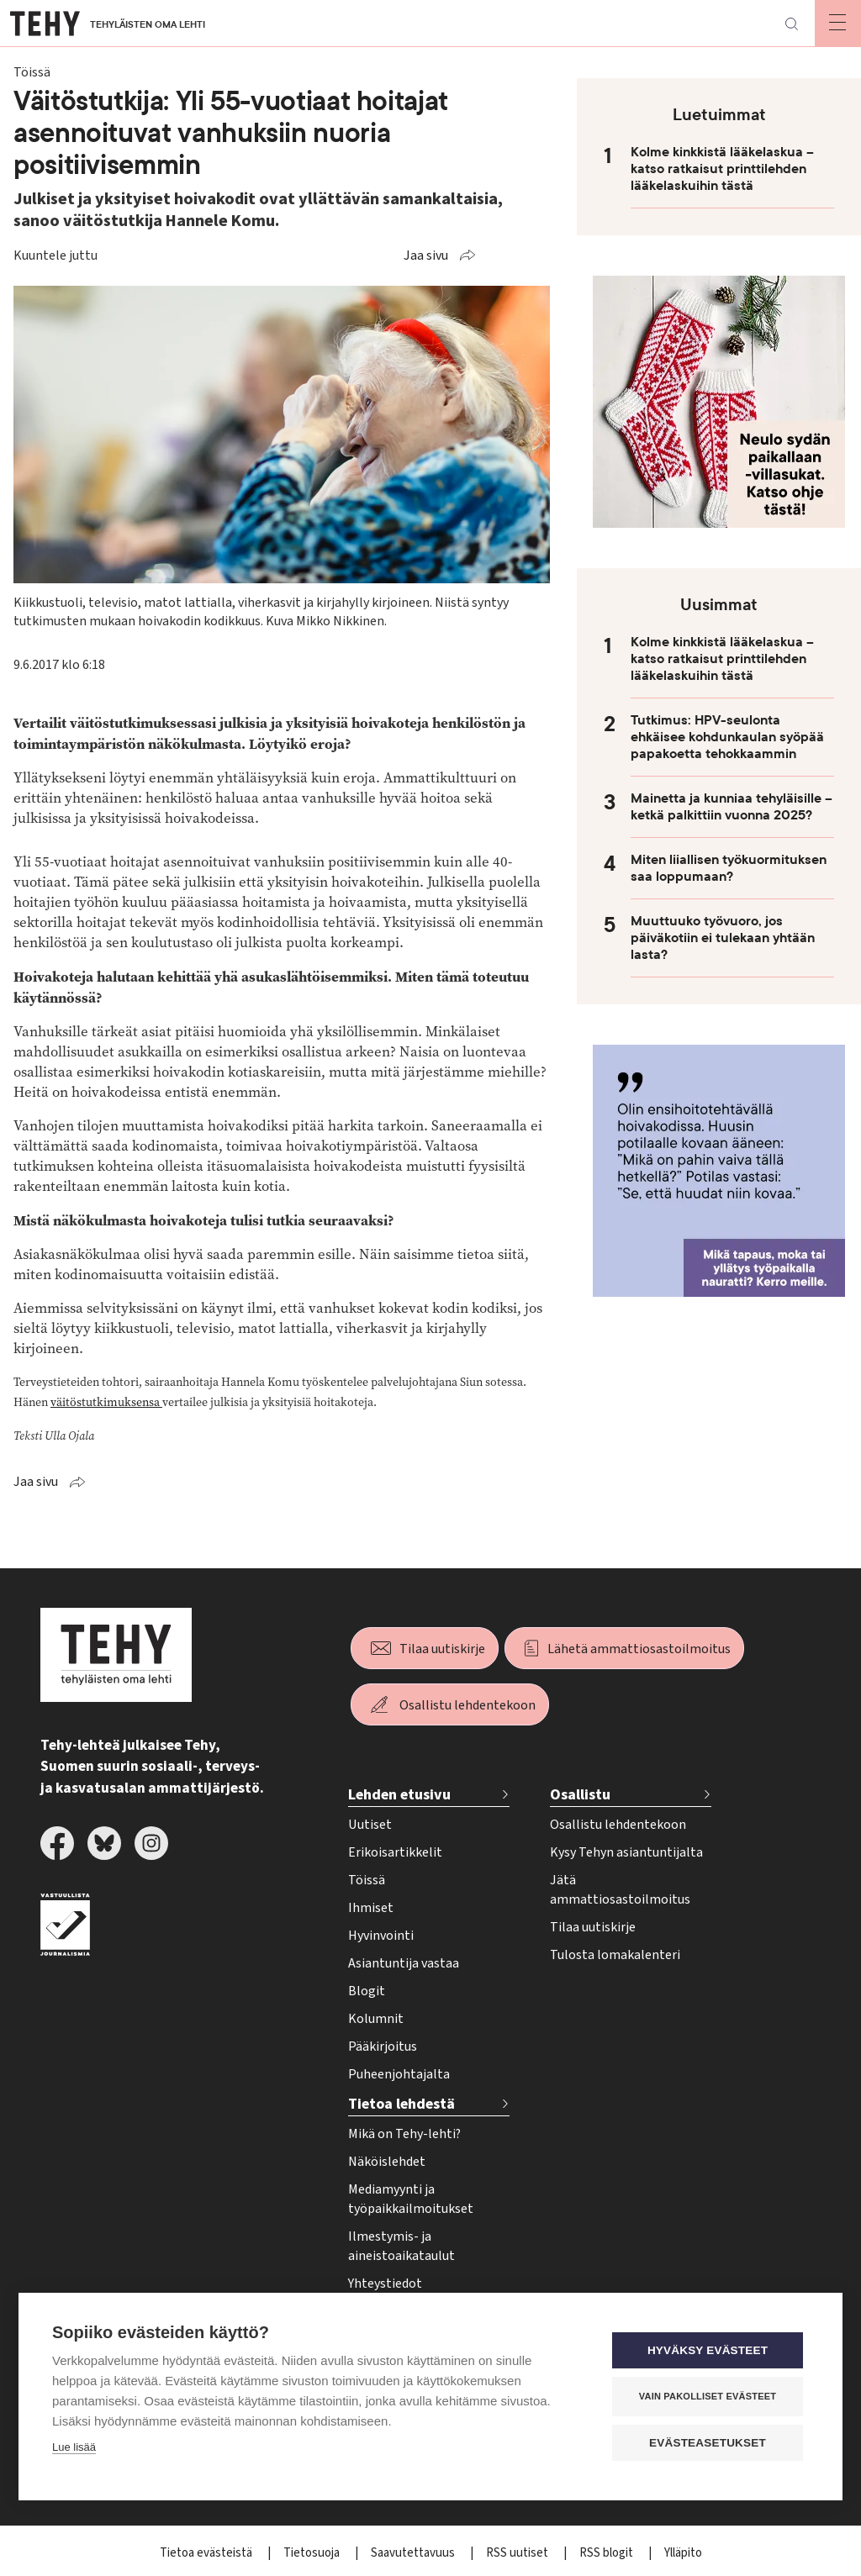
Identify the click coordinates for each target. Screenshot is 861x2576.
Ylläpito (683, 2553)
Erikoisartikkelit (395, 1852)
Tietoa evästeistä (207, 2553)
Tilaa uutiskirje (442, 1649)
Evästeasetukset (707, 2442)
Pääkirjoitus (382, 2046)
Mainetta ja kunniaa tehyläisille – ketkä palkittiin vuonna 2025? (731, 807)
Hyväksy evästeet (707, 2350)
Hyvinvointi (381, 1935)
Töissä (366, 1880)
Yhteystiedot (385, 2283)
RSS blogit (607, 2553)
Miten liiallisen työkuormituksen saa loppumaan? (729, 868)
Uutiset (370, 1824)
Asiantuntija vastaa (403, 1963)
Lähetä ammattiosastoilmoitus (639, 1649)
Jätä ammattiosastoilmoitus (620, 1890)
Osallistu (580, 1794)
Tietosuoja (312, 2553)
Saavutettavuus (414, 2553)
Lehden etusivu (399, 1794)
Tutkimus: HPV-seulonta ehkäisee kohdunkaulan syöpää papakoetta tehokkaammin (727, 737)
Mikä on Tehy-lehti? (404, 2134)
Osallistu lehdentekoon (467, 1705)
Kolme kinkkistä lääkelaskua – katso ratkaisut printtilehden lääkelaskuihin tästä (722, 169)
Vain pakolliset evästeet (707, 2396)
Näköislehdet (386, 2161)
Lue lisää (74, 2447)
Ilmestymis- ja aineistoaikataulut (401, 2246)
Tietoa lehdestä (401, 2104)
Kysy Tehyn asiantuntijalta (626, 1852)
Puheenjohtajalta (399, 2074)
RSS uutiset (518, 2553)
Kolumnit (376, 2019)
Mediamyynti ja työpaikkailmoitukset (410, 2199)
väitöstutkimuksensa (106, 1402)
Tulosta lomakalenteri (615, 1955)
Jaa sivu (426, 255)
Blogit (366, 1991)
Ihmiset (371, 1908)
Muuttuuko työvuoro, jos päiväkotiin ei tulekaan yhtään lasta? (723, 938)
